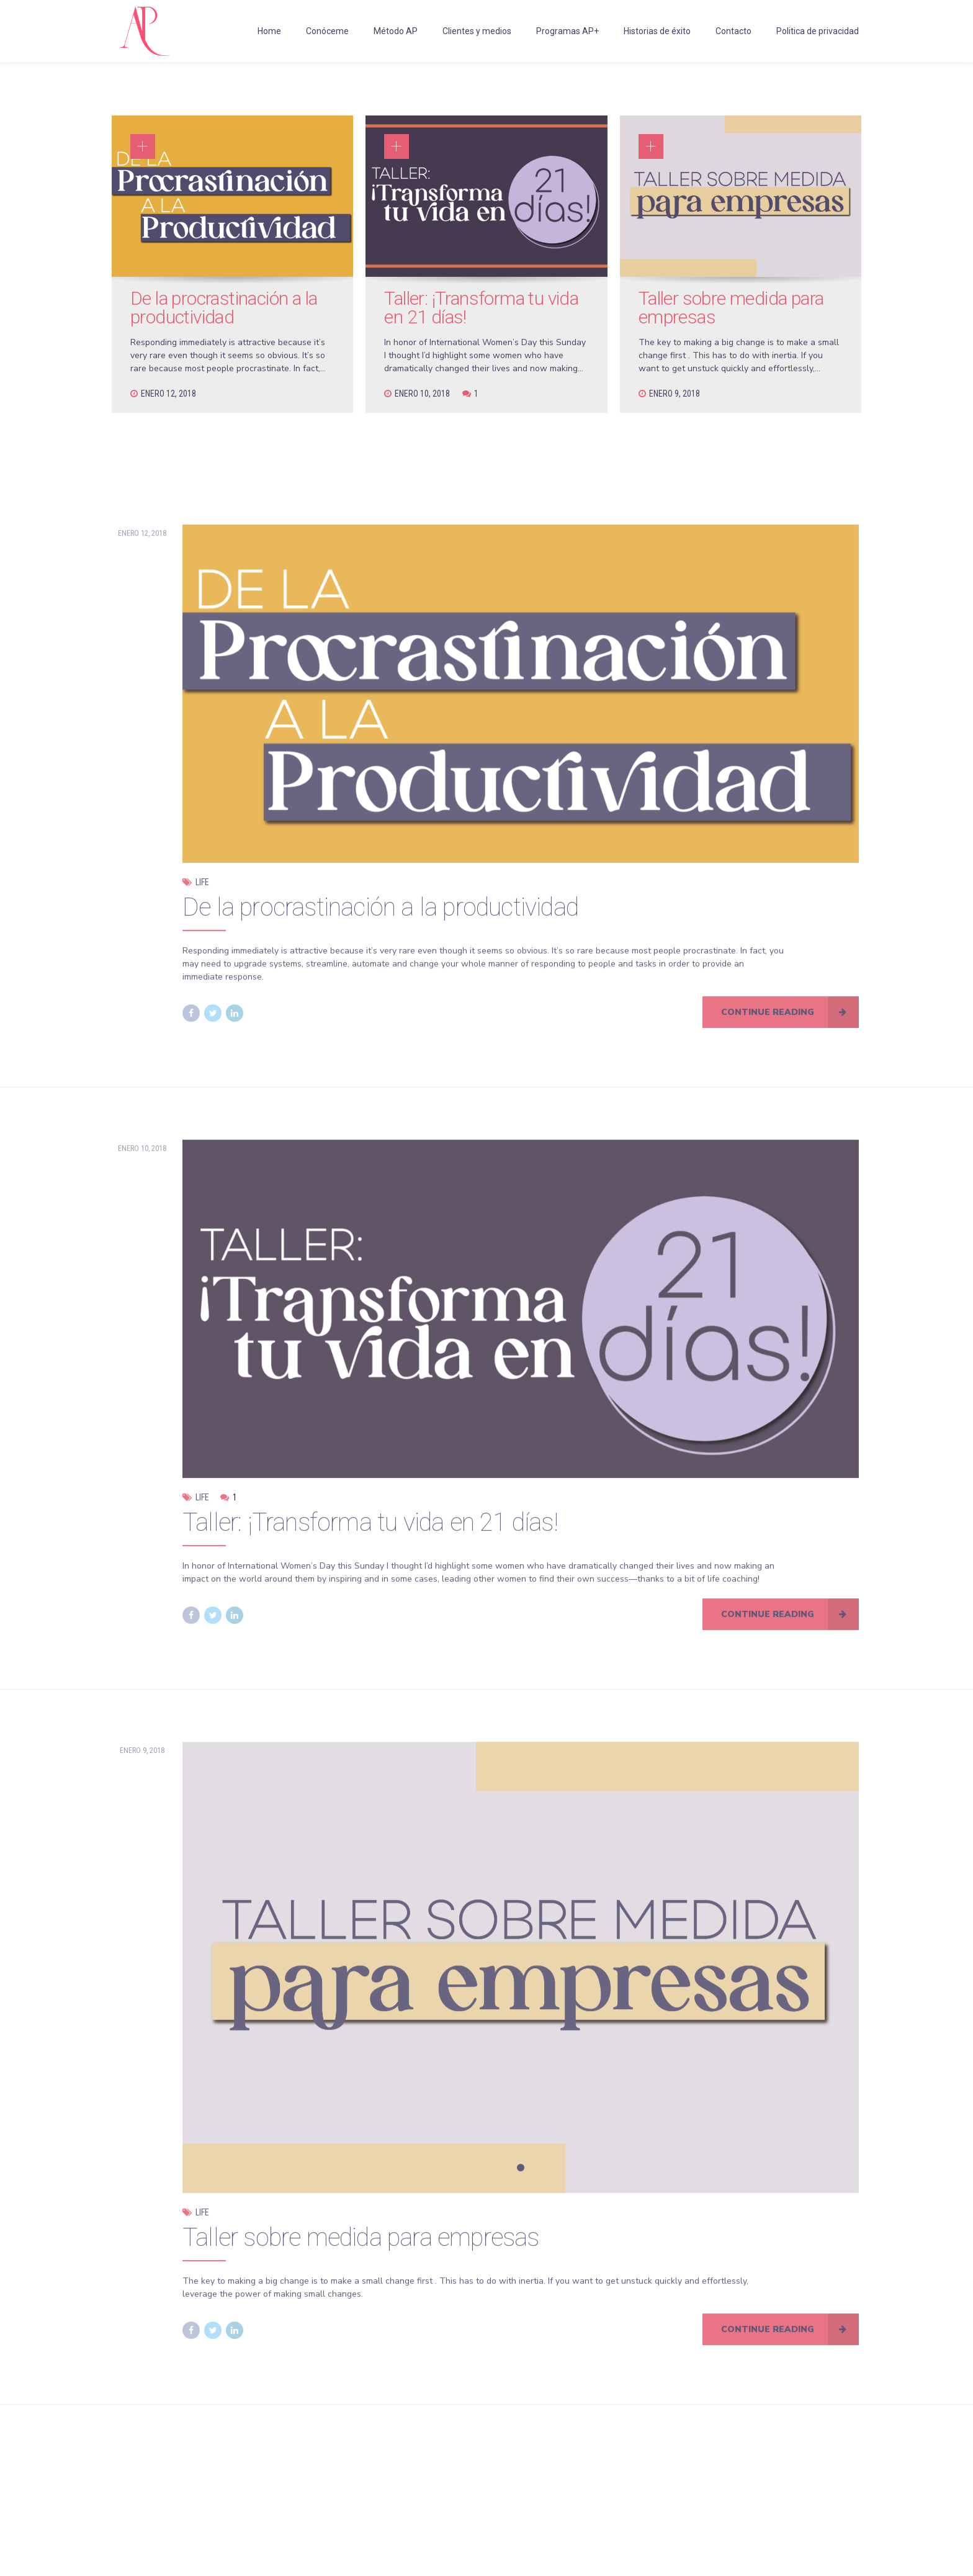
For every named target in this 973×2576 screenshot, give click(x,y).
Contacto (733, 31)
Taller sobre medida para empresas (731, 307)
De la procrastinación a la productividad (223, 307)
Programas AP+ (567, 31)
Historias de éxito (657, 31)
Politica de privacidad (817, 31)
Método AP (396, 31)
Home (269, 31)
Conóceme (327, 31)
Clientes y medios (476, 31)
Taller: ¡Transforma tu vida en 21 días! (481, 307)
